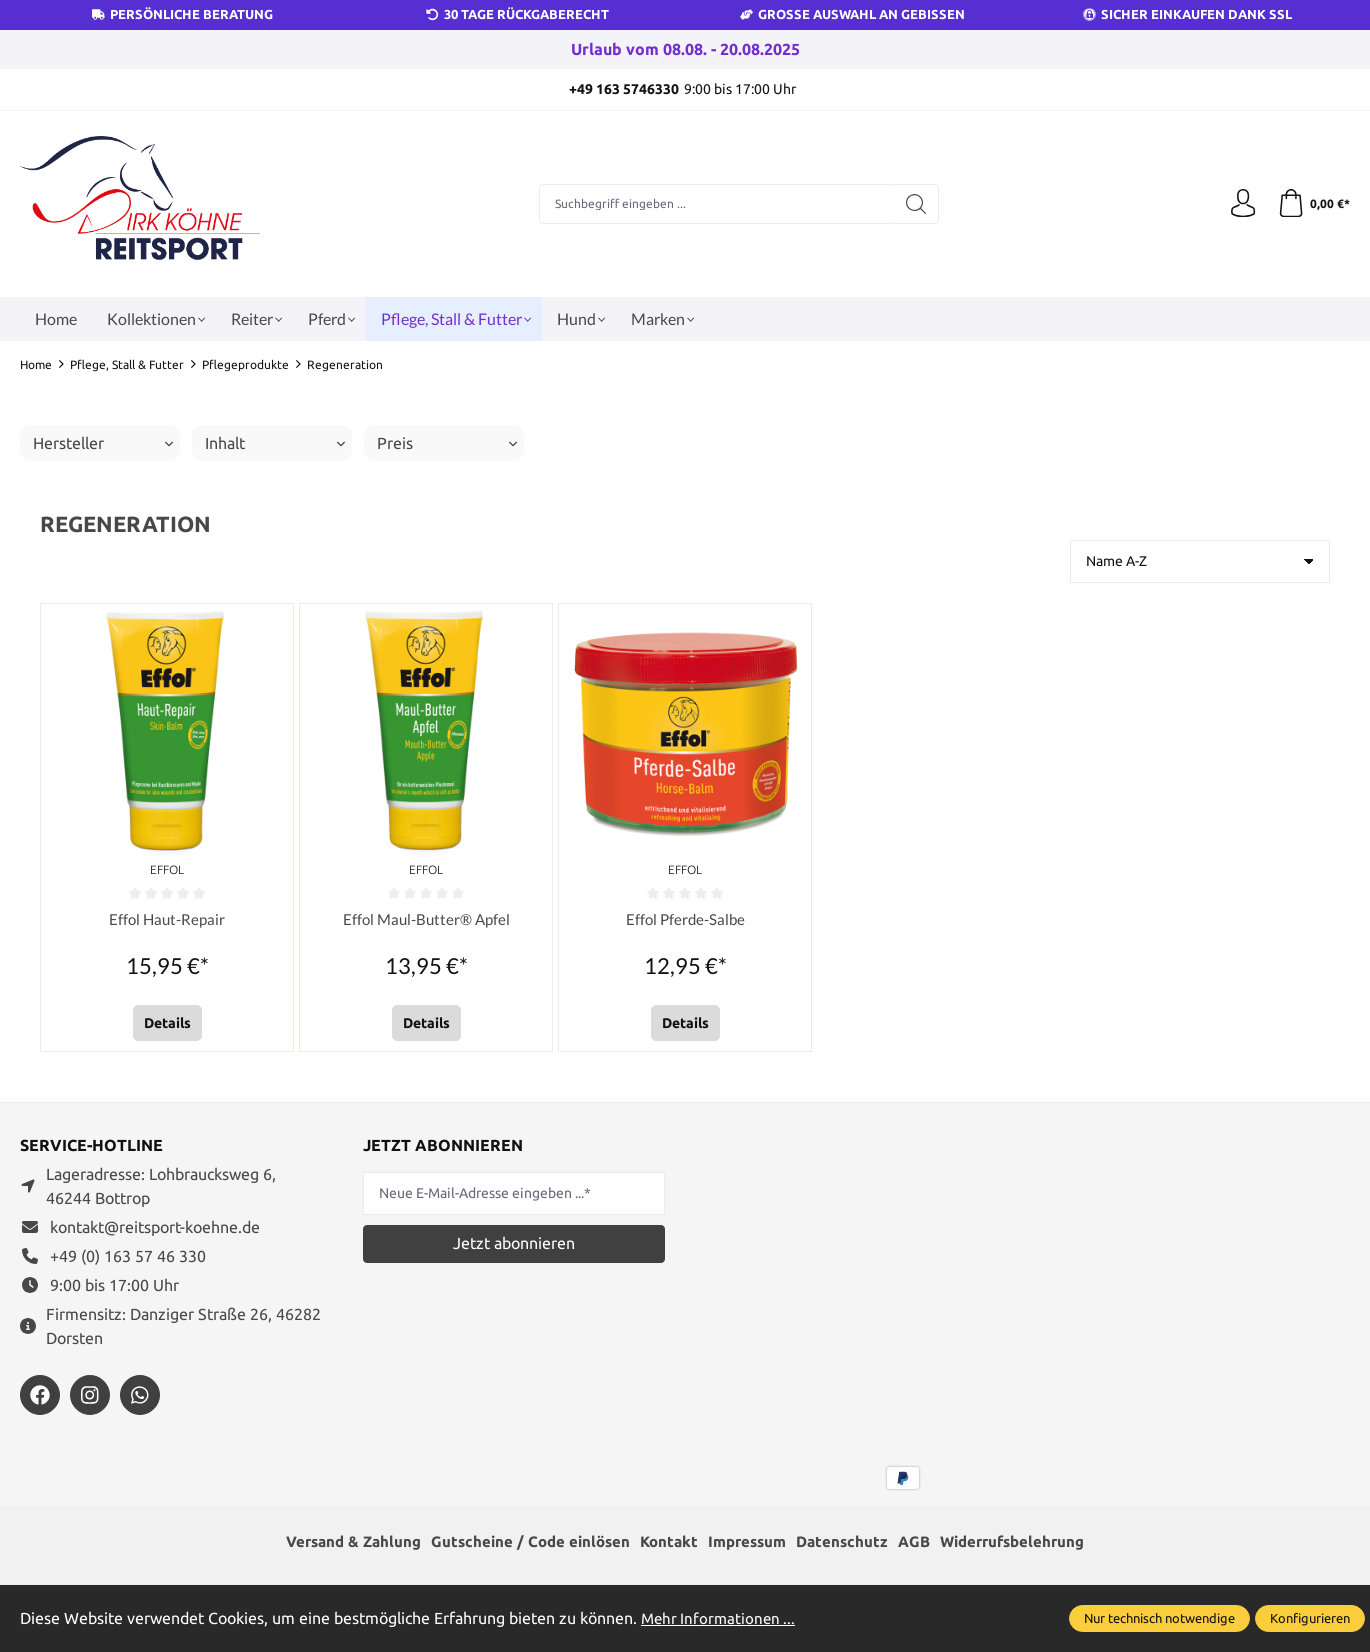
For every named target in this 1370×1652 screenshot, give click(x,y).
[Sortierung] (1200, 561)
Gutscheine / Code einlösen (523, 1543)
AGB (923, 1543)
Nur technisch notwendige (1159, 1618)
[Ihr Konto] (1240, 204)
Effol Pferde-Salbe (685, 919)
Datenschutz (848, 1543)
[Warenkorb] (1312, 204)
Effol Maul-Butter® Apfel (426, 919)
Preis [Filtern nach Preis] (447, 443)
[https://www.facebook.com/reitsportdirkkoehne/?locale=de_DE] (40, 1395)
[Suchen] (915, 204)
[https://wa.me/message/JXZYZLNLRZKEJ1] (140, 1395)
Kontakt (666, 1543)
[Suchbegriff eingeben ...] (716, 204)
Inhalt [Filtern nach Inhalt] (275, 443)
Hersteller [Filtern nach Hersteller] (103, 443)
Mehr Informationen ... (721, 1618)
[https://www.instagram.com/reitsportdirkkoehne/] (90, 1395)
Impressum (749, 1543)
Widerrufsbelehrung (1027, 1543)
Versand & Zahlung (338, 1543)
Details (167, 1023)
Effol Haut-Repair (167, 919)
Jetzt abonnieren (514, 1243)
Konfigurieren (1310, 1618)
